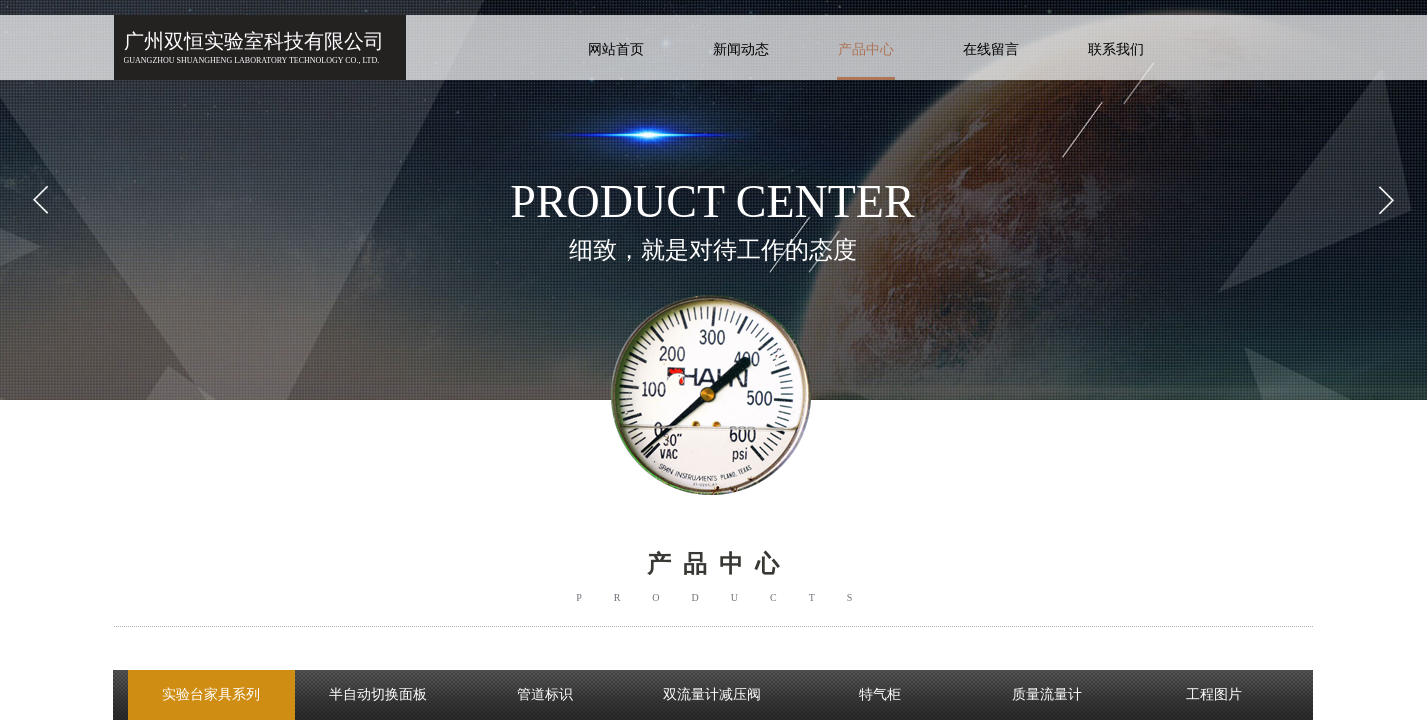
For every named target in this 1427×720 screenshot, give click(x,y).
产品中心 (866, 49)
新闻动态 (741, 49)
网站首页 (616, 49)
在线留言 (991, 49)
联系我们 (1116, 49)
